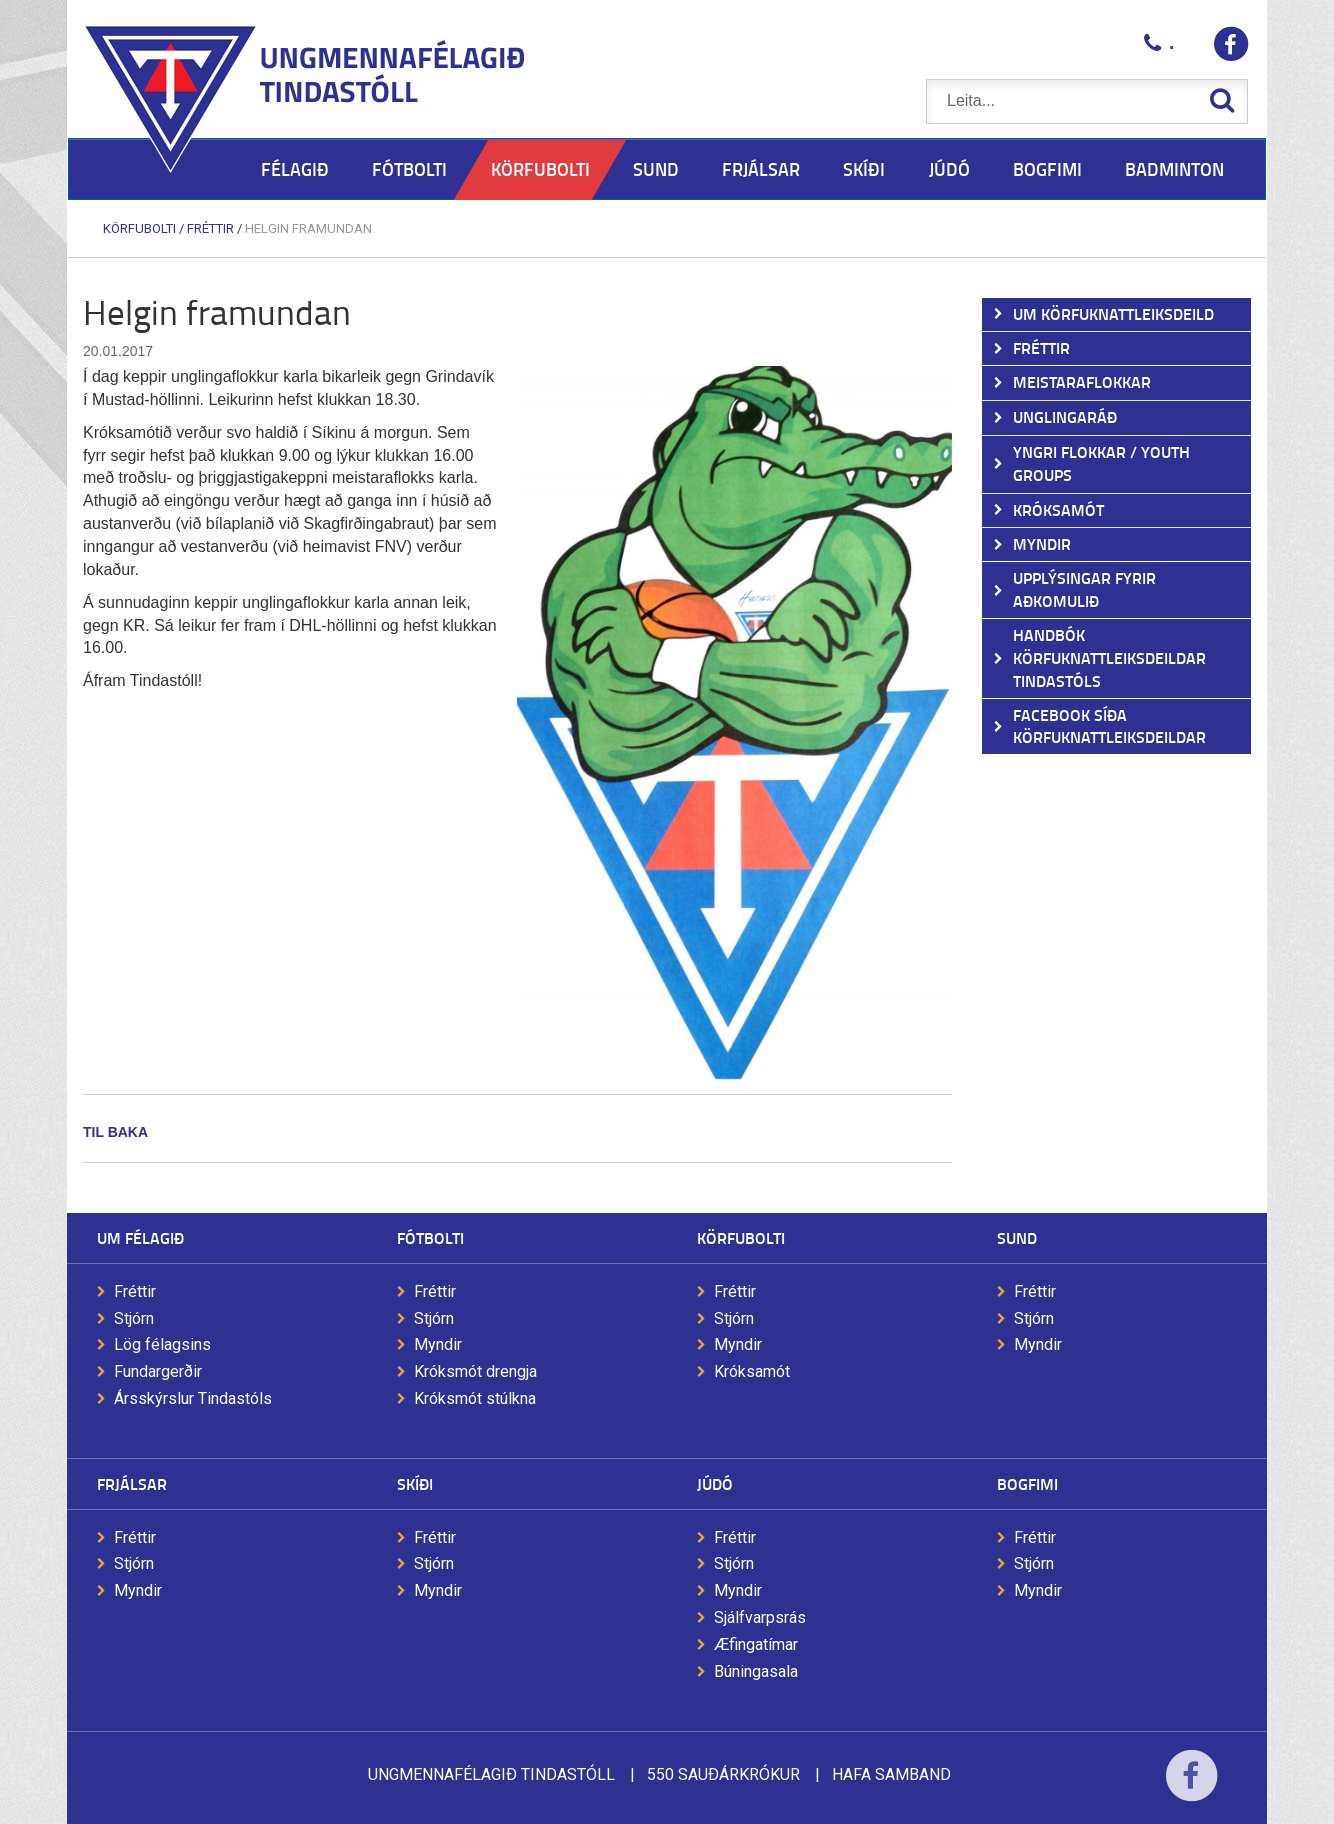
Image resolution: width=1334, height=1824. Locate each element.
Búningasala (756, 1671)
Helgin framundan (308, 228)
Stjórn (134, 1318)
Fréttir (210, 228)
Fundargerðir (158, 1371)
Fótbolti (430, 1237)
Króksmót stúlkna (475, 1398)
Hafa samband (891, 1774)
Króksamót (752, 1371)
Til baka (115, 1132)
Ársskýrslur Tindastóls (193, 1398)
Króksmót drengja (475, 1371)
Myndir (438, 1344)
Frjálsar (132, 1483)
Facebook (1191, 1788)
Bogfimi (1027, 1483)
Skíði (415, 1483)
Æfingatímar (756, 1644)
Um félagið (140, 1237)
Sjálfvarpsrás (760, 1617)
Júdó (715, 1483)
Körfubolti (139, 228)
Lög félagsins (162, 1344)
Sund (1017, 1237)
